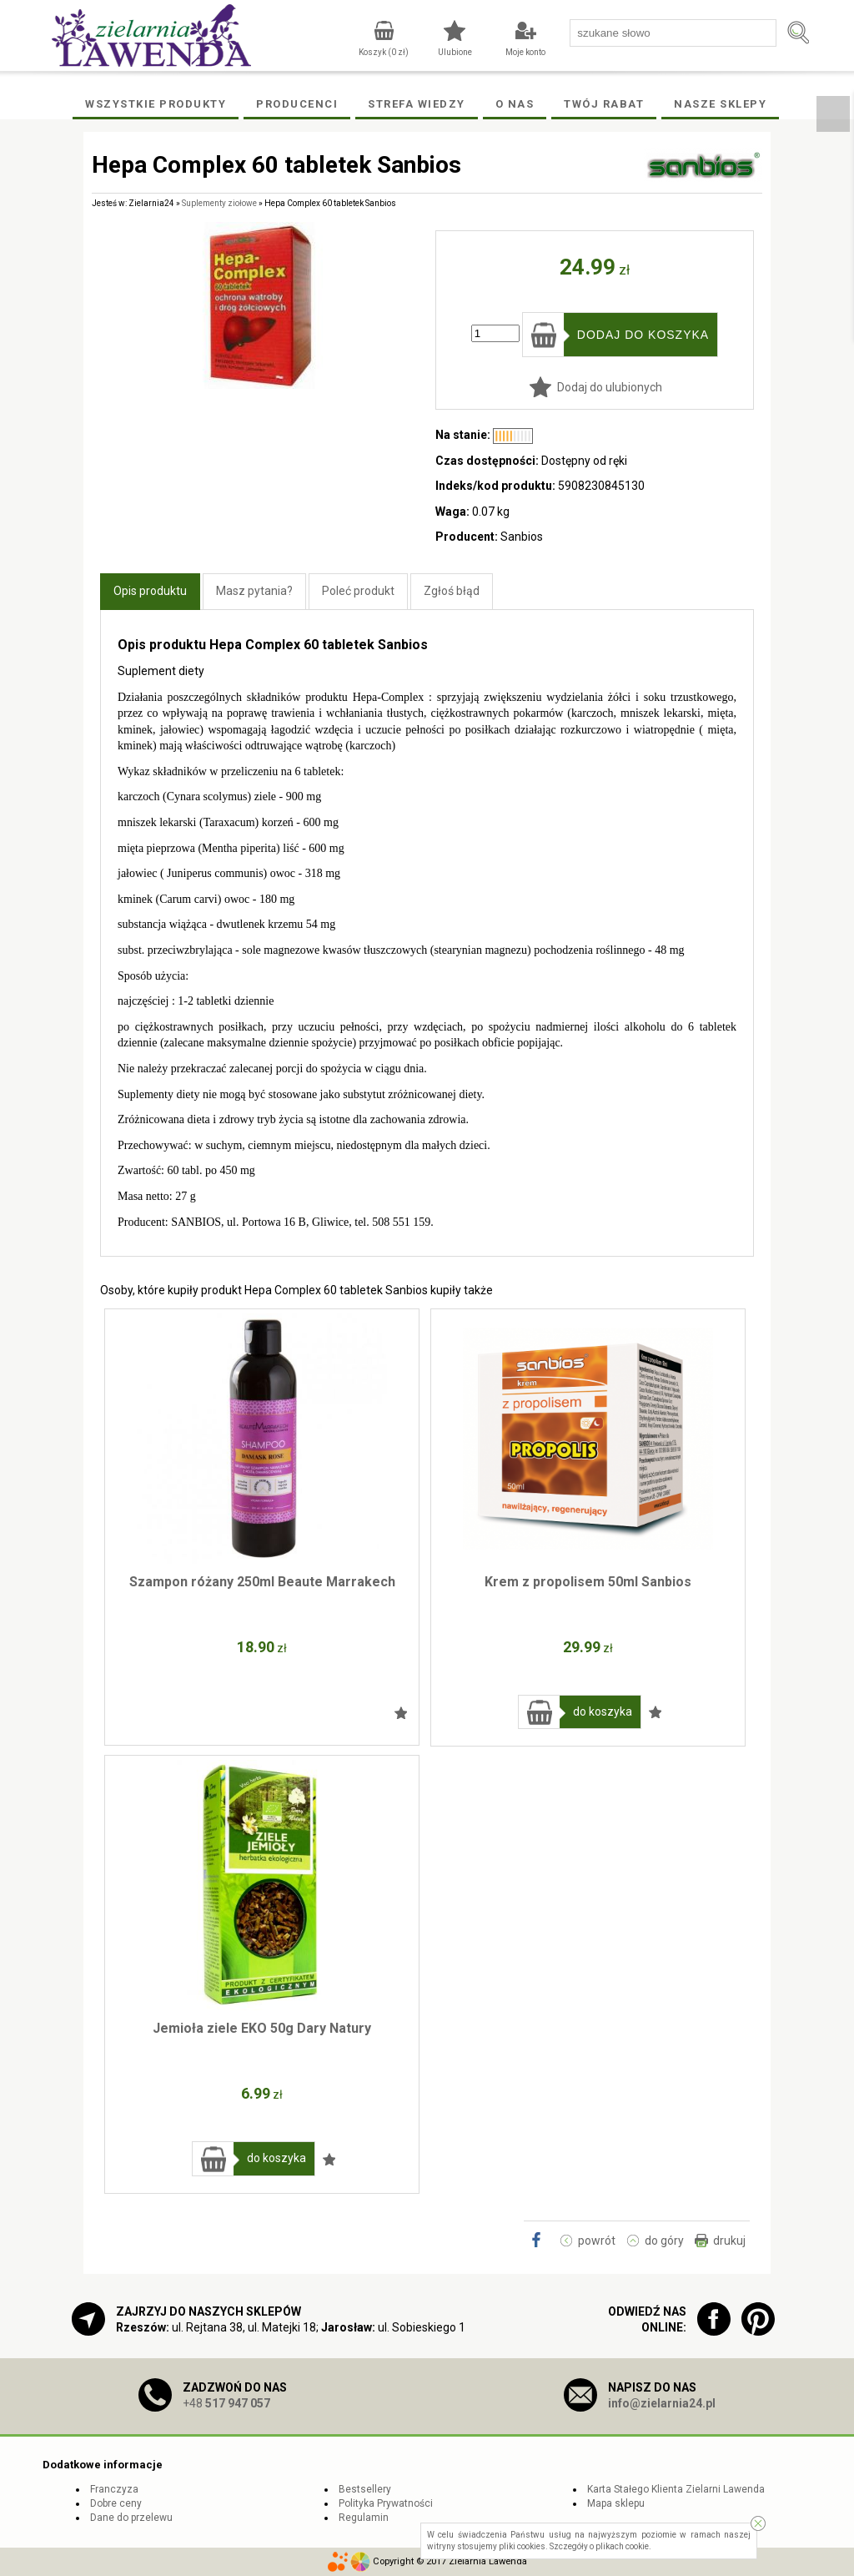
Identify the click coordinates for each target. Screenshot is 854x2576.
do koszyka (602, 1711)
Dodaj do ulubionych (609, 387)
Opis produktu (150, 590)
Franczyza (114, 2489)
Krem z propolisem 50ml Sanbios (588, 1582)
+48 (226, 2403)
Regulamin (364, 2517)
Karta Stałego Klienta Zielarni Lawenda (676, 2489)
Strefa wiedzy (416, 104)
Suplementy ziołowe (219, 203)
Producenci (297, 104)
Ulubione (455, 52)
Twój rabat (604, 104)
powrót (596, 2240)
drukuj (729, 2240)
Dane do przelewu (131, 2517)
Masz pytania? (254, 590)
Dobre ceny (116, 2503)
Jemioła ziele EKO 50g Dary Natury (262, 2028)
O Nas (515, 104)
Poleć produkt (358, 590)
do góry (664, 2240)
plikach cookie (622, 2546)
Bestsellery (365, 2489)
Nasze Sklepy (720, 104)
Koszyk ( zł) (384, 52)
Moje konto (525, 52)
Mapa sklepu (616, 2503)
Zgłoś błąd (452, 590)
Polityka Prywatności (386, 2503)
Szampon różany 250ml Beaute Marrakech (262, 1582)
